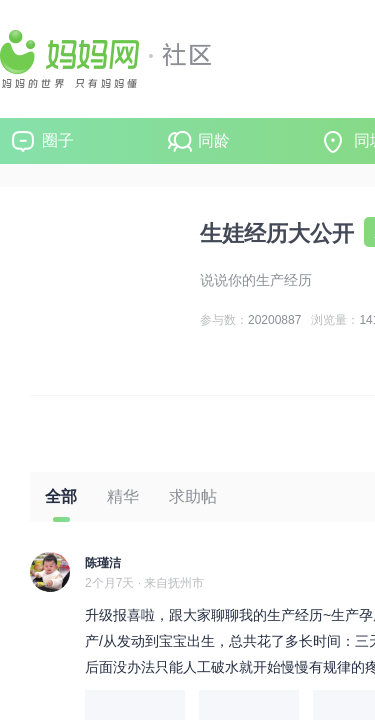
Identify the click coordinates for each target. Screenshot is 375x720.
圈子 (58, 140)
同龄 (214, 140)
